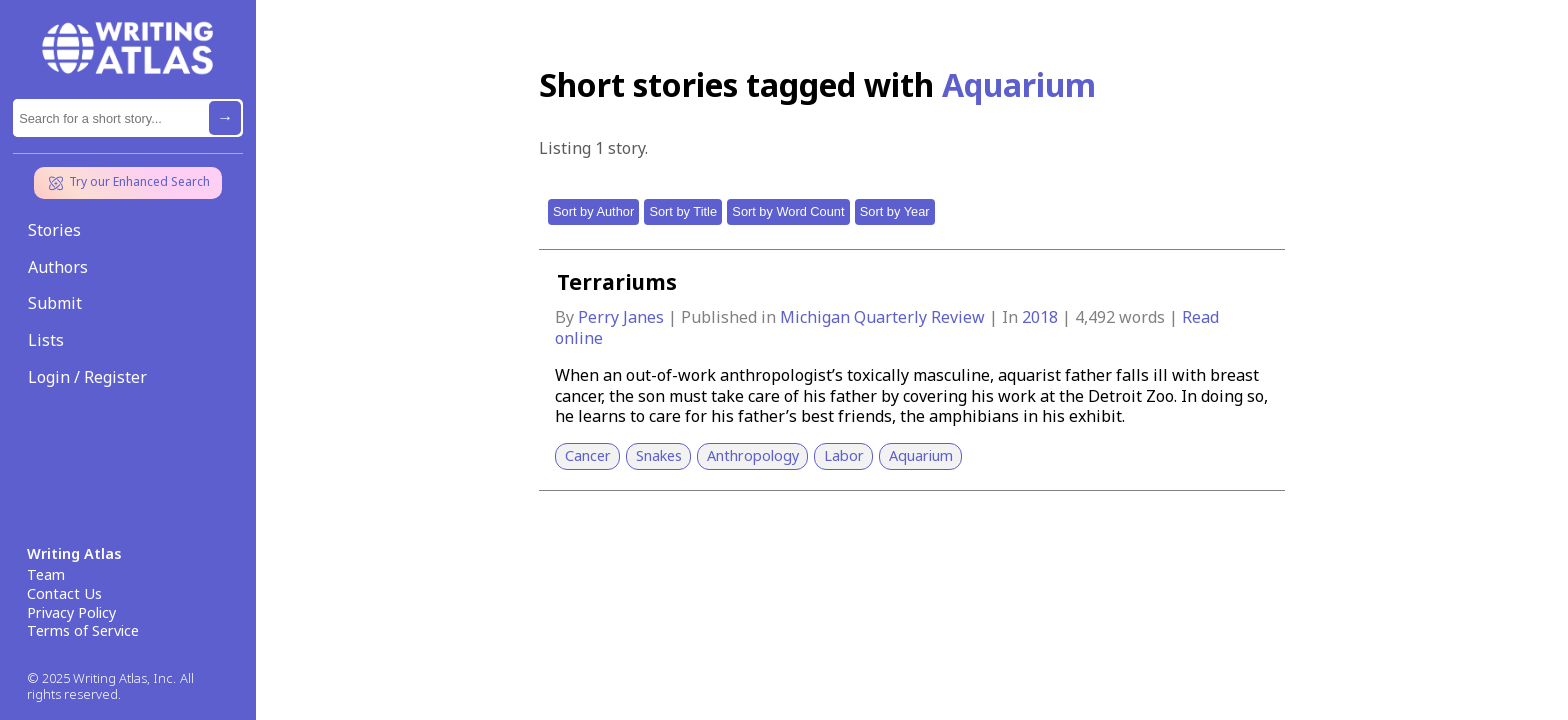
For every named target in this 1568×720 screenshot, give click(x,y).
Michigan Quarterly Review (884, 317)
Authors (58, 267)
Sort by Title (683, 211)
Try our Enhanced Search (128, 183)
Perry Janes (623, 317)
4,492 (1095, 317)
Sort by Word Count (788, 211)
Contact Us (64, 594)
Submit (55, 303)
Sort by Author (593, 211)
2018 (1042, 317)
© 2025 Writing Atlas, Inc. (101, 678)
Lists (46, 340)
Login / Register (87, 377)
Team (46, 575)
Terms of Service (83, 631)
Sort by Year (895, 211)
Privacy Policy (71, 613)
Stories (54, 230)
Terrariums (617, 282)
